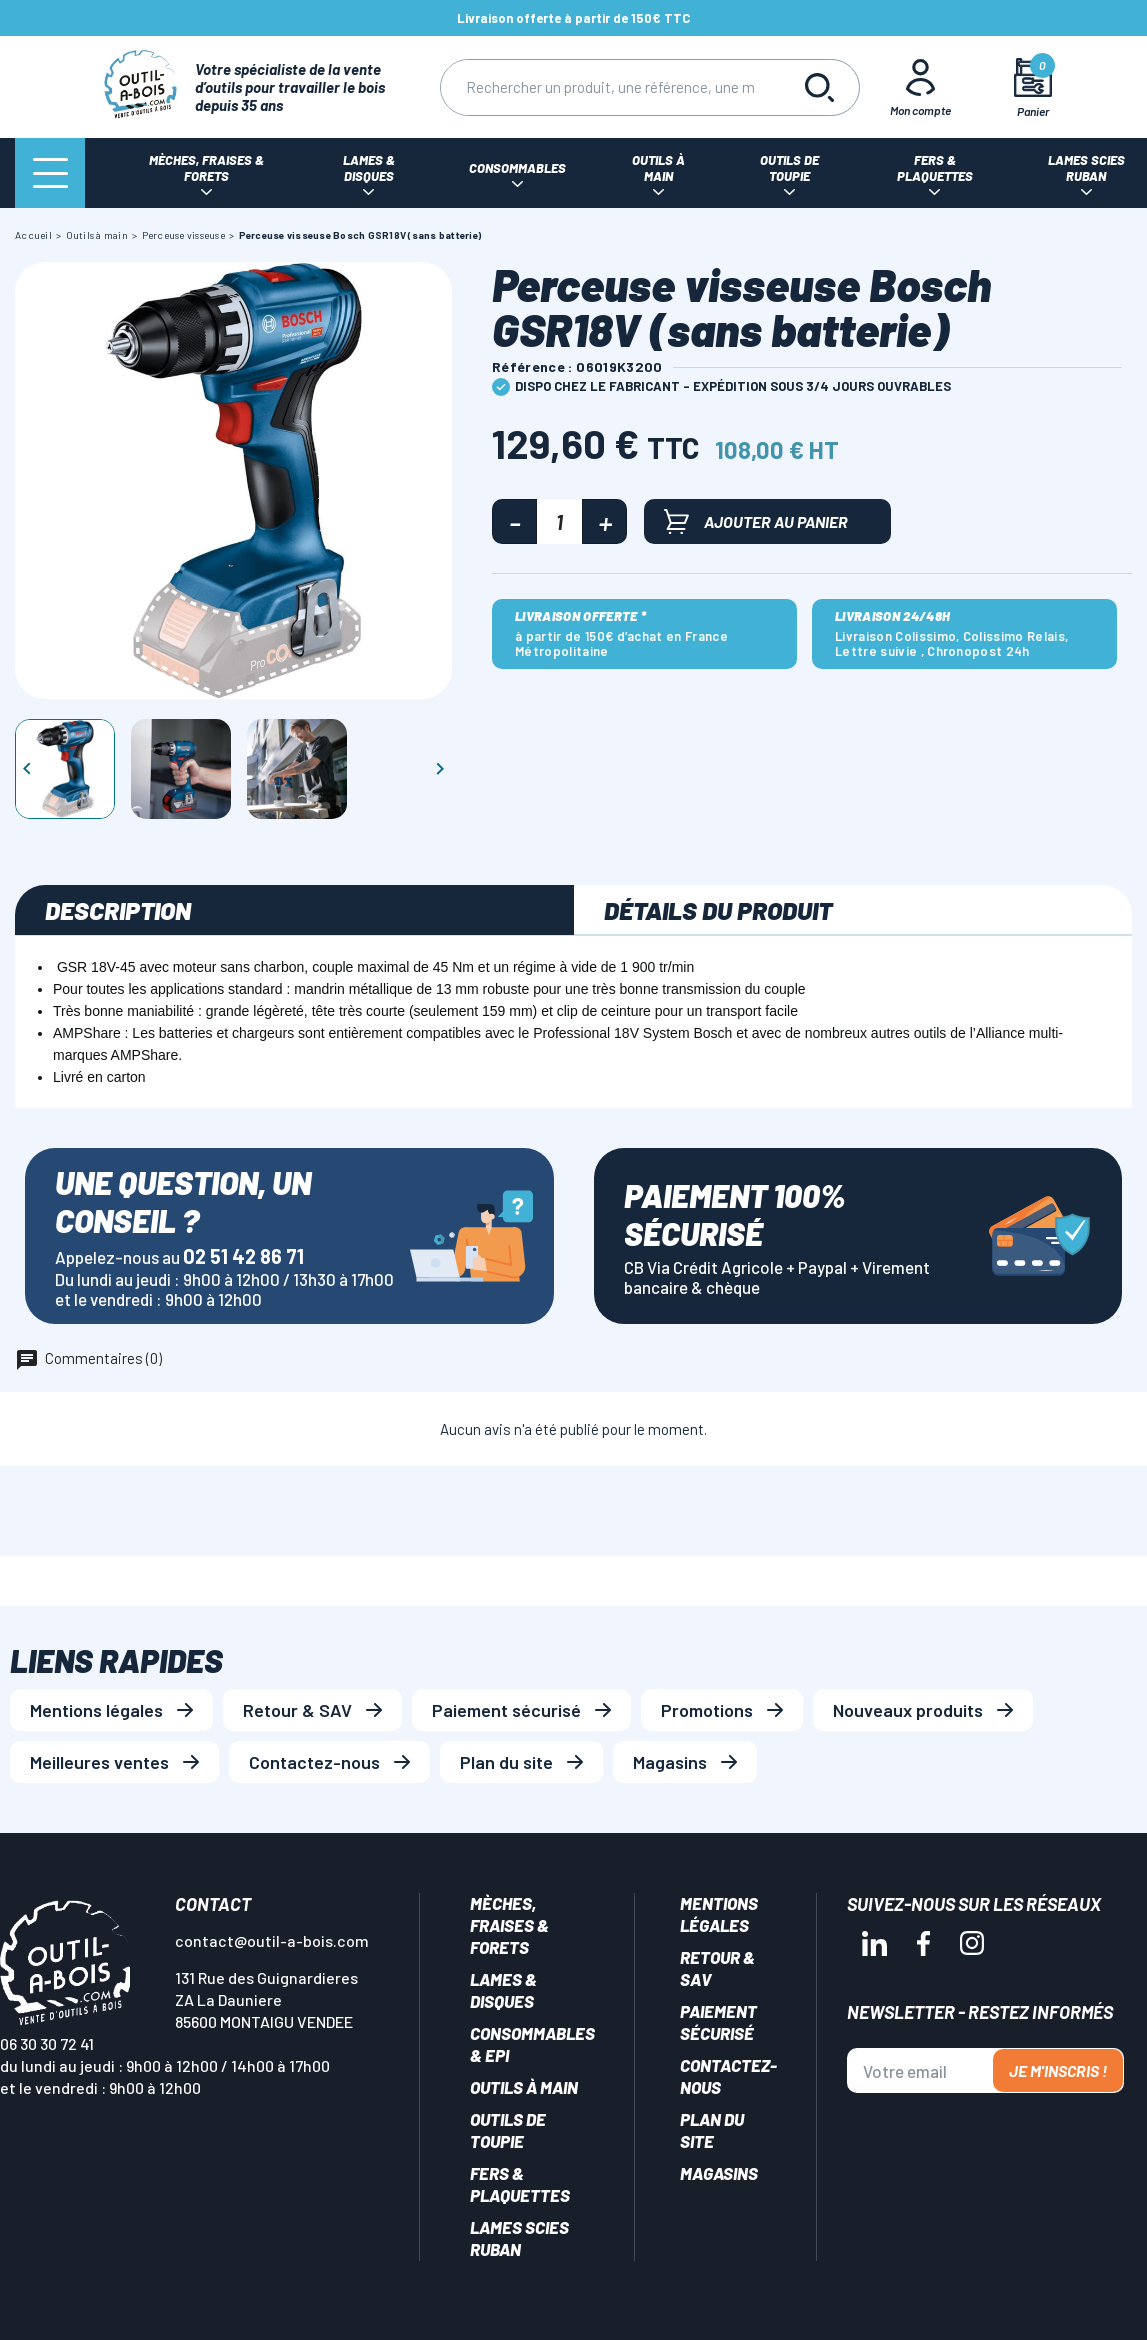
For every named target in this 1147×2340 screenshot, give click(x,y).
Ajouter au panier (756, 521)
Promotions (707, 1710)
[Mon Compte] (920, 87)
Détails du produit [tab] (718, 910)
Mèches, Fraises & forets (509, 1925)
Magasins (670, 1762)
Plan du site (506, 1762)
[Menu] (50, 173)
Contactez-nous (314, 1762)
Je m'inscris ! (1058, 2070)
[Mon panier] (1032, 87)
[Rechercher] (610, 87)
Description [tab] (118, 910)
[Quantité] (559, 521)
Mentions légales (96, 1710)
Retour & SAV (297, 1710)
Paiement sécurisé (506, 1710)
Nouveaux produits (908, 1710)
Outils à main (524, 2087)
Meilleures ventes (99, 1762)
